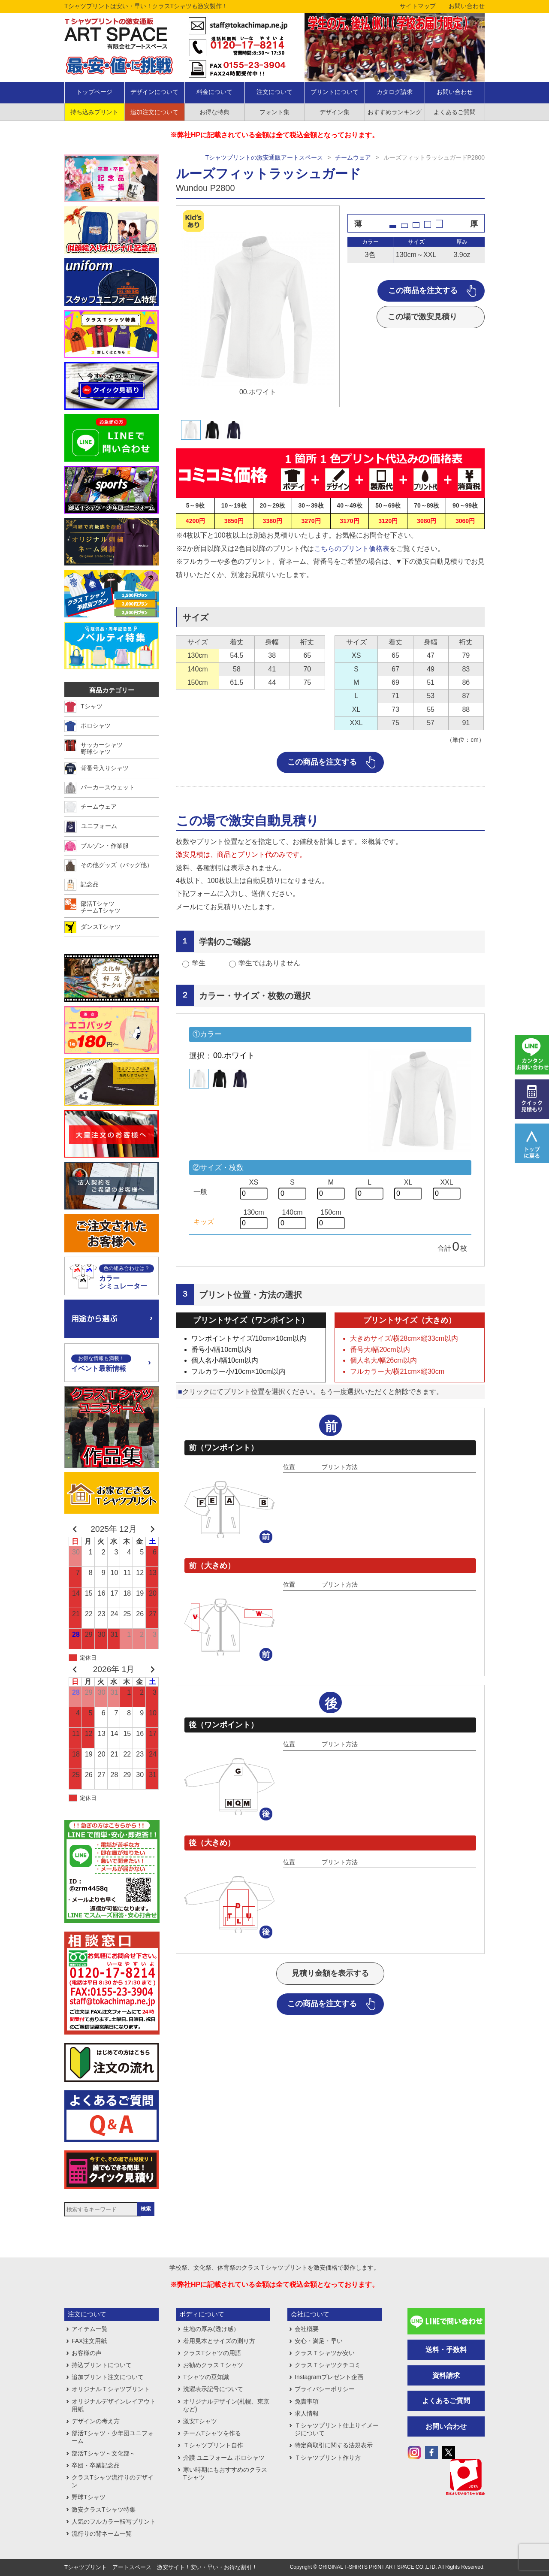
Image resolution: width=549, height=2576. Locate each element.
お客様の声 (87, 2352)
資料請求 (446, 2375)
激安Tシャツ (200, 2421)
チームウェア (353, 157)
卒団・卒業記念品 (96, 2465)
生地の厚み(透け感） (211, 2328)
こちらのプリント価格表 (351, 548)
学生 (198, 963)
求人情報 (307, 2413)
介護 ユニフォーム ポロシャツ (224, 2457)
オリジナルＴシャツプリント (111, 2389)
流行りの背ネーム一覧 (102, 2533)
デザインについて (154, 91)
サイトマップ (418, 6)
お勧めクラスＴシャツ (213, 2364)
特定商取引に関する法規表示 (334, 2445)
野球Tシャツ (89, 2497)
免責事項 (307, 2401)
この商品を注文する (423, 290)
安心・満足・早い (319, 2340)
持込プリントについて (102, 2364)
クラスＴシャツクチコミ (328, 2364)
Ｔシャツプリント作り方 (328, 2457)
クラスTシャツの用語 (212, 2352)
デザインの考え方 (96, 2421)
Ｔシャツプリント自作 (213, 2445)
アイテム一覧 (90, 2328)
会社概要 (307, 2328)
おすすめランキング (395, 112)
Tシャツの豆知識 (206, 2376)
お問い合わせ (467, 6)
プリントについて (335, 91)
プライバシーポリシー (325, 2389)
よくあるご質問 (455, 112)
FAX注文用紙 (89, 2340)
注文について (274, 91)
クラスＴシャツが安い (325, 2352)
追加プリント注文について (108, 2376)
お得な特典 (214, 112)
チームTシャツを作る (212, 2433)
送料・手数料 (446, 2349)
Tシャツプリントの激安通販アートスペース (264, 157)
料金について (214, 91)
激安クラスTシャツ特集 (104, 2509)
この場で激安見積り (422, 316)
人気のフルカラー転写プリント (114, 2521)
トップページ (94, 91)
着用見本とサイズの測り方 (219, 2340)
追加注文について (154, 112)
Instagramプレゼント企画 (329, 2376)
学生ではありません (269, 963)
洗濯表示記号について (213, 2389)
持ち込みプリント (94, 112)
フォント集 (274, 112)
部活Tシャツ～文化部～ (104, 2453)
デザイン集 (335, 112)
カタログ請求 (395, 91)
